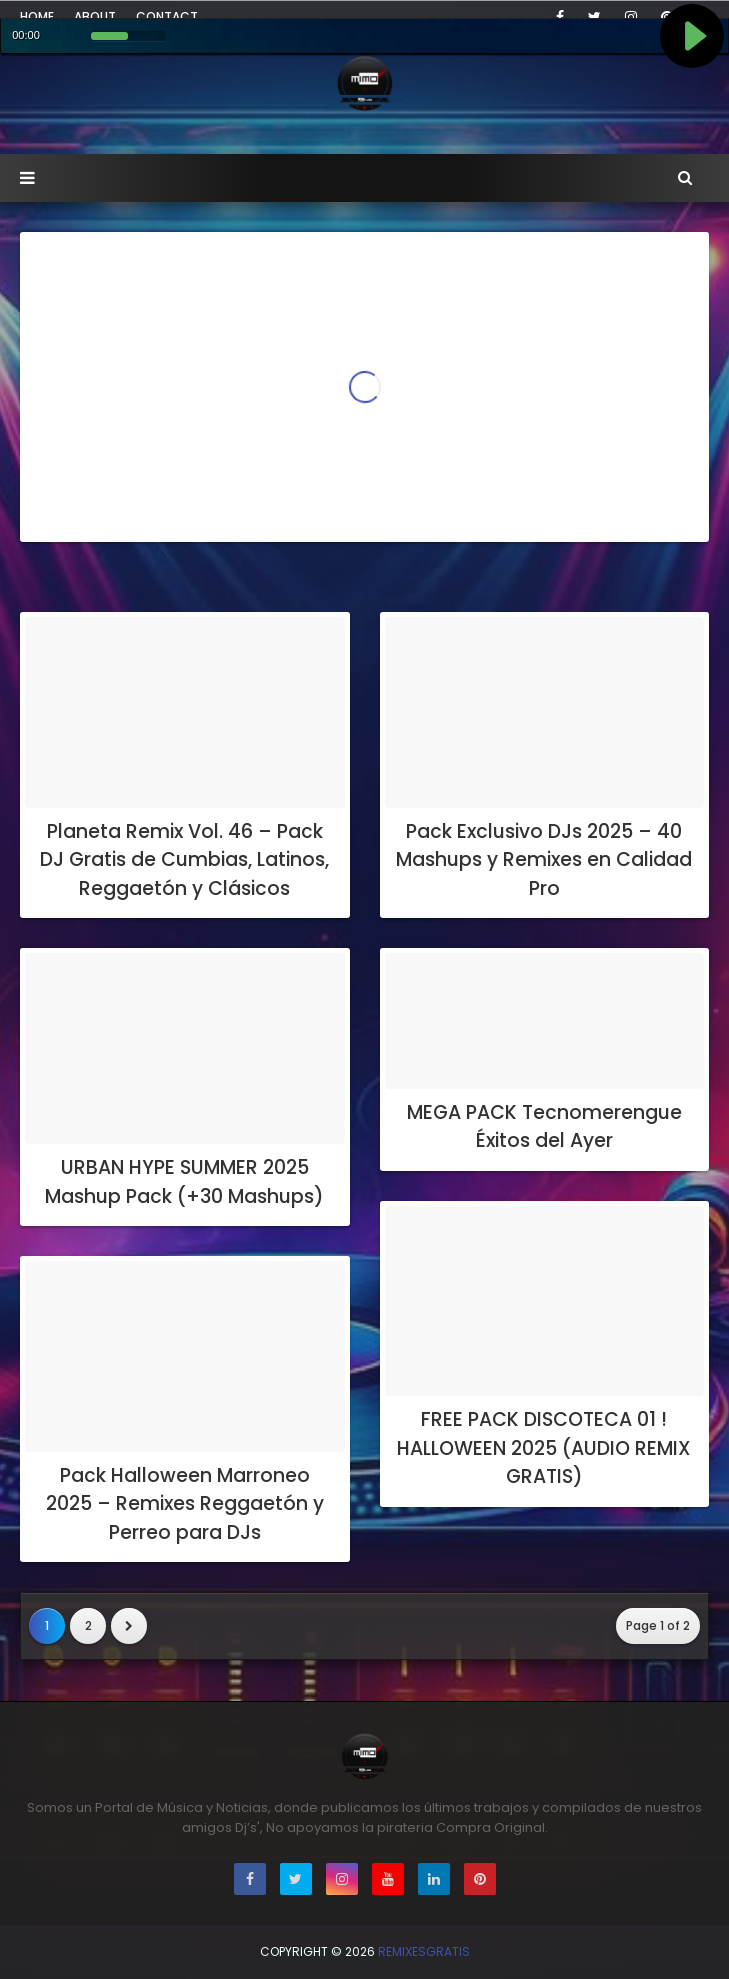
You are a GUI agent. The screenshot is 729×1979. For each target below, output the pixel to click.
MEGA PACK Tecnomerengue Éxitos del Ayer (544, 1127)
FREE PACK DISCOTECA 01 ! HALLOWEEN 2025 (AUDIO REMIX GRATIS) (544, 1448)
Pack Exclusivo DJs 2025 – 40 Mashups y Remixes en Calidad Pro (544, 860)
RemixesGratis (424, 1951)
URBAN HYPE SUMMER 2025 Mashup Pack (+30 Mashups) (184, 1182)
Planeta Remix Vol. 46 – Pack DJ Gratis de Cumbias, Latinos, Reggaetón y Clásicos (184, 860)
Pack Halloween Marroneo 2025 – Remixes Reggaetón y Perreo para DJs (185, 1504)
